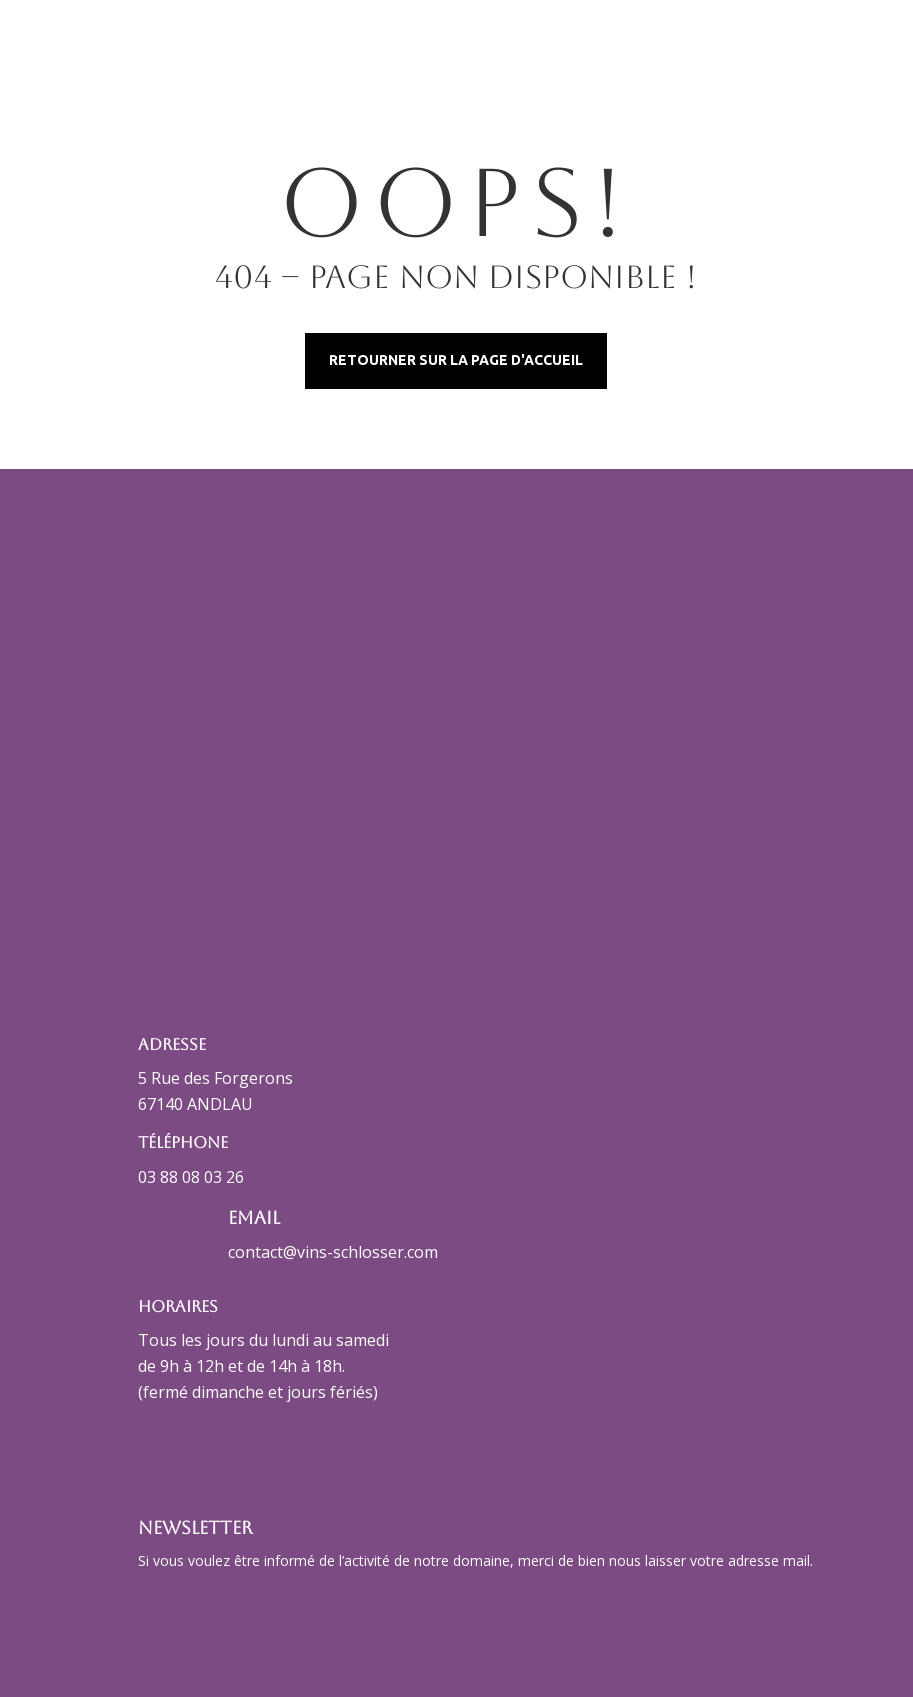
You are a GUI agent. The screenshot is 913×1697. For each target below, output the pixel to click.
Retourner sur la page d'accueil (456, 360)
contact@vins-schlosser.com (333, 1252)
